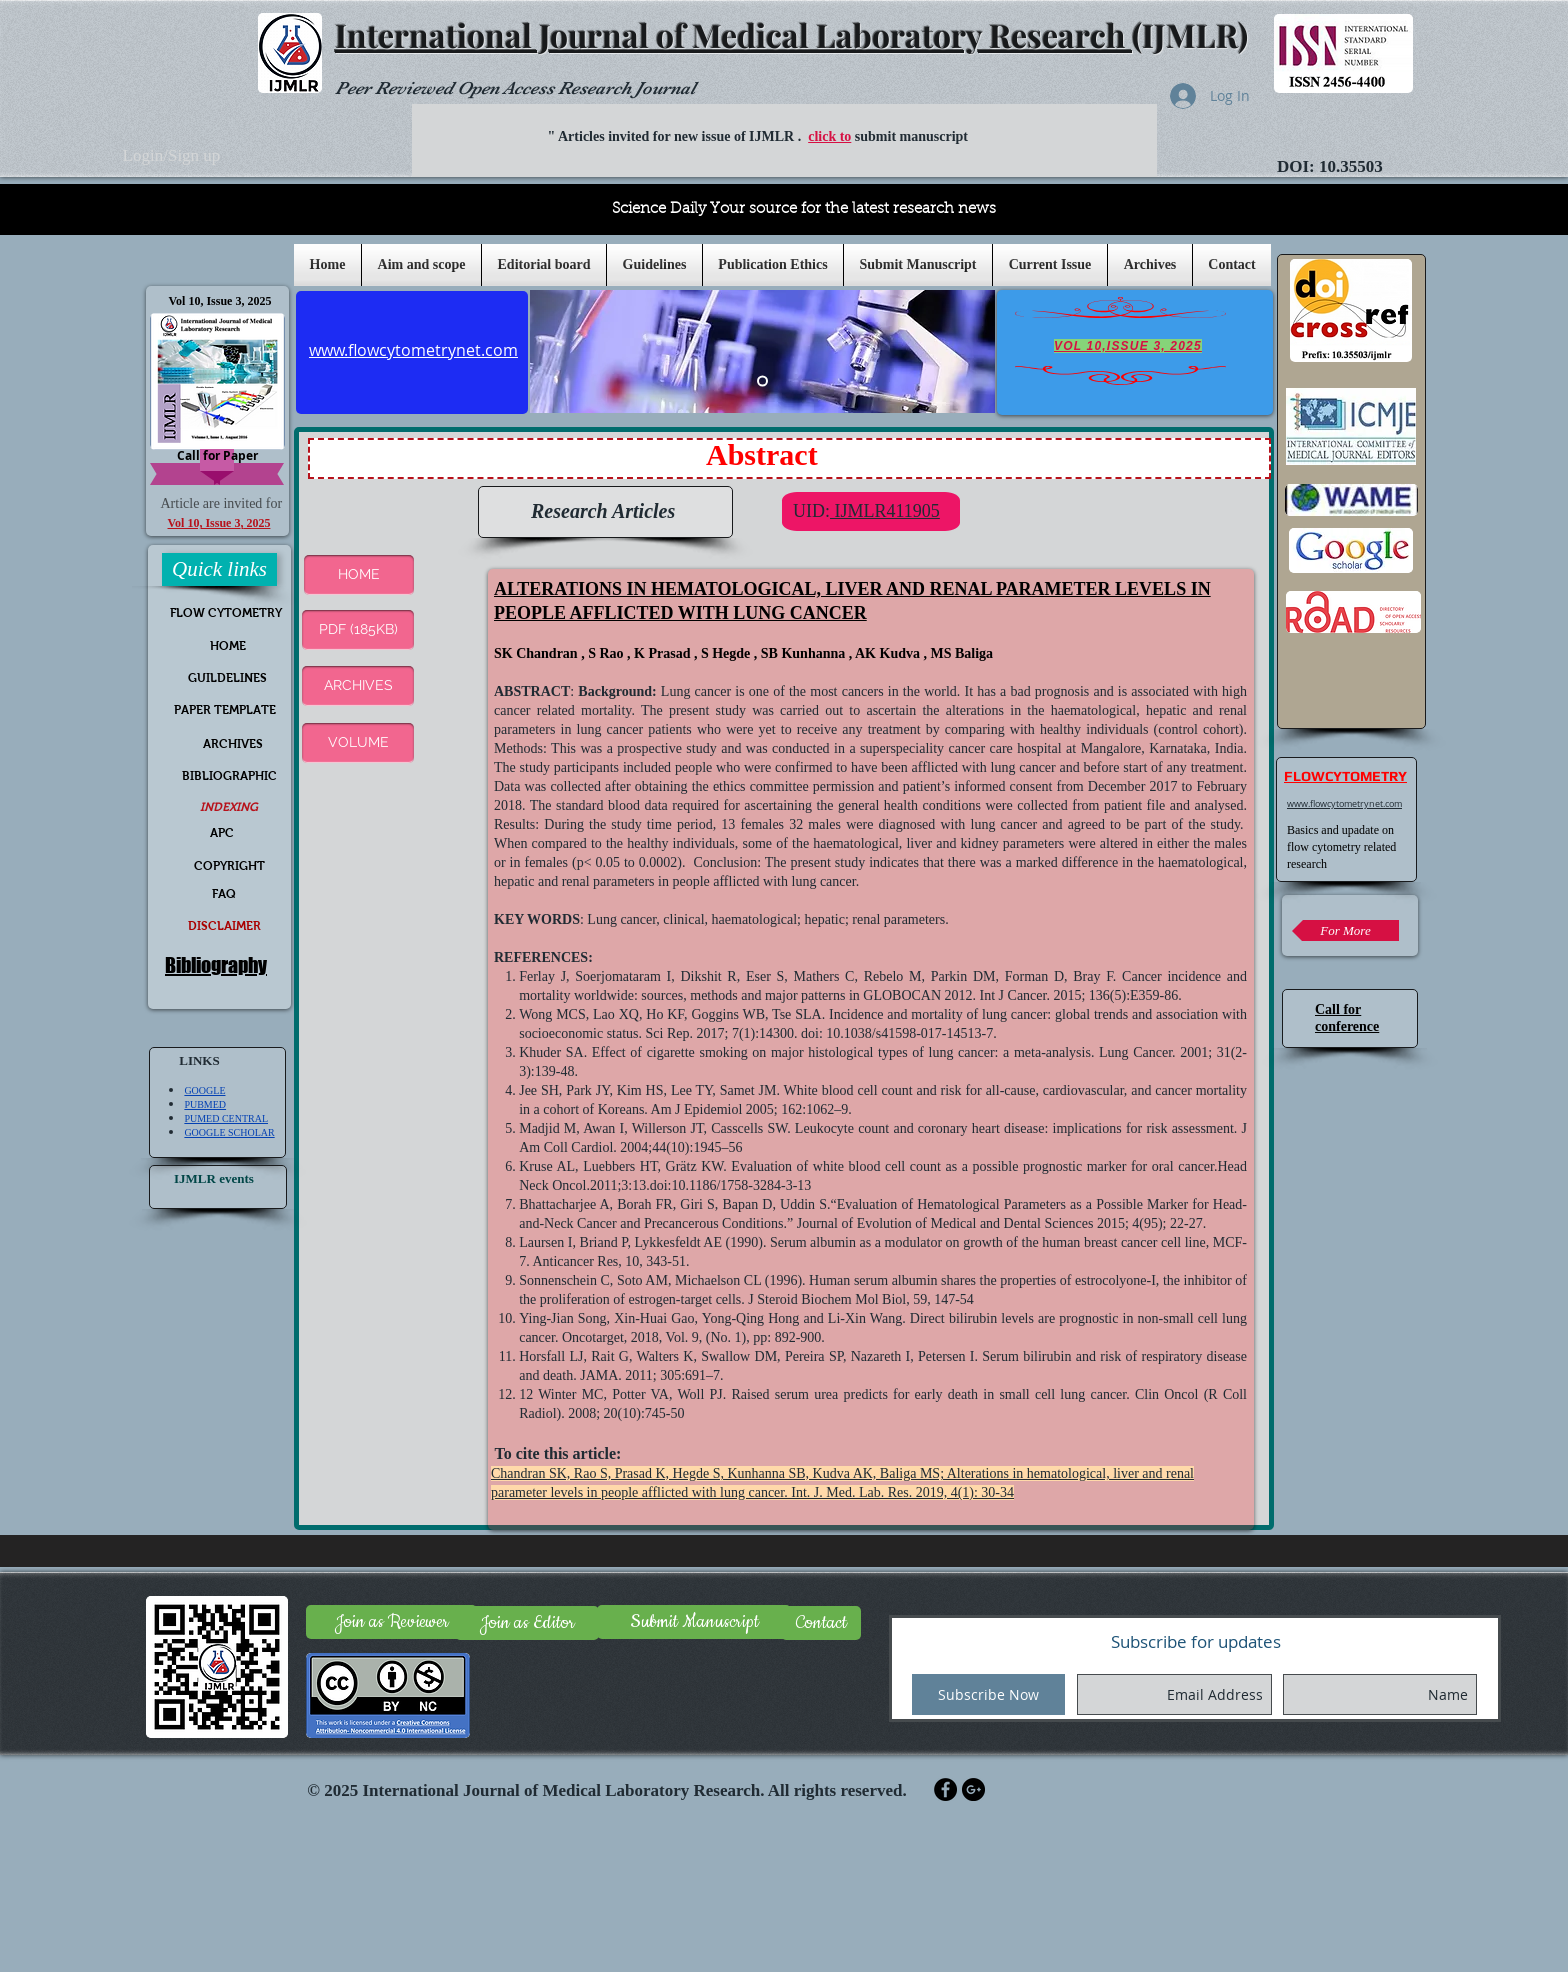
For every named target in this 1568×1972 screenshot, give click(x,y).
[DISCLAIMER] (224, 926)
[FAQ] (224, 894)
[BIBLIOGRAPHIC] (229, 776)
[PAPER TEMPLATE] (224, 710)
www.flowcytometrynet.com (1344, 804)
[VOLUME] (358, 743)
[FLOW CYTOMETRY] (225, 613)
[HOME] (227, 646)
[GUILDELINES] (227, 678)
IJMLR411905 (885, 511)
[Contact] (821, 1623)
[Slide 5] (762, 381)
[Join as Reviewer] (391, 1622)
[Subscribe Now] (988, 1694)
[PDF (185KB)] (358, 630)
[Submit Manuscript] (694, 1622)
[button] (654, 265)
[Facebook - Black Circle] (945, 1789)
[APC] (222, 833)
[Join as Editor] (527, 1623)
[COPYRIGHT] (229, 866)
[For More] (1345, 930)
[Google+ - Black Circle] (973, 1789)
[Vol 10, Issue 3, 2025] (220, 301)
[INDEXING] (228, 807)
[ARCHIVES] (358, 686)
